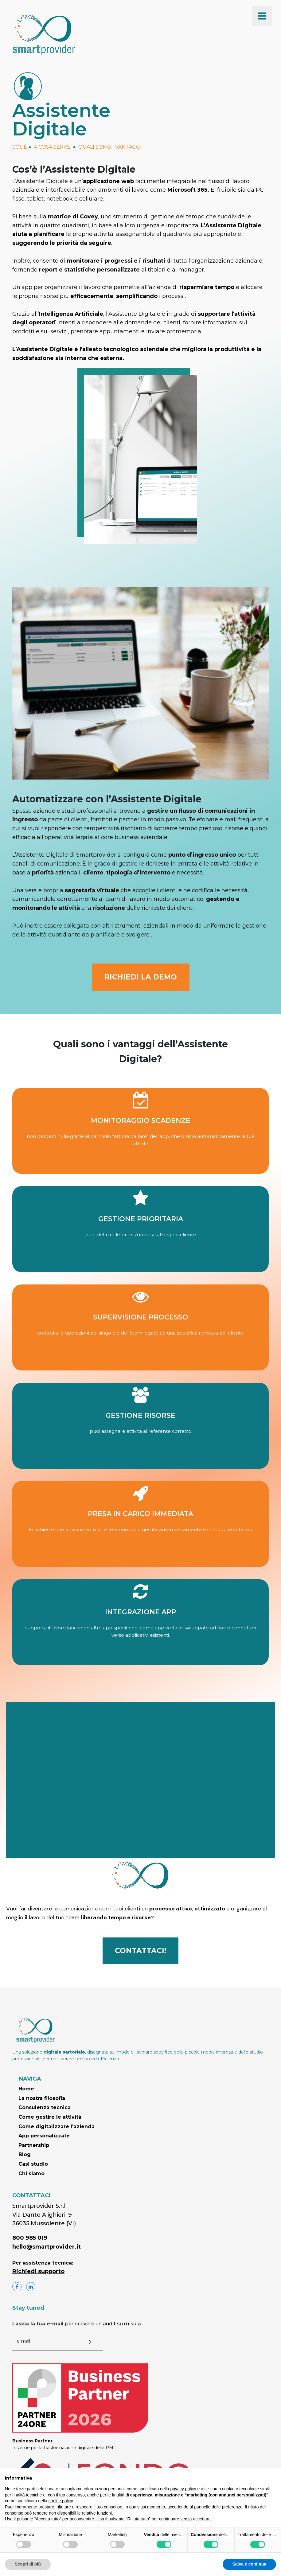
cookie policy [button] (61, 2500)
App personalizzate (44, 2136)
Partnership (33, 2145)
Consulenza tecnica (44, 2107)
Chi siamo (31, 2173)
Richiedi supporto (38, 2271)
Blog (24, 2154)
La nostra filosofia (41, 2098)
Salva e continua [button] (249, 2564)
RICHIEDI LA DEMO (140, 977)
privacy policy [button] (183, 2488)
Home (26, 2089)
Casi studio (33, 2164)
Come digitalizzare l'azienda (56, 2126)
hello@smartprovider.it (46, 2246)
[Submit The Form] (85, 2342)
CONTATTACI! (140, 1950)
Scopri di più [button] (28, 2564)
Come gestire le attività (49, 2117)
